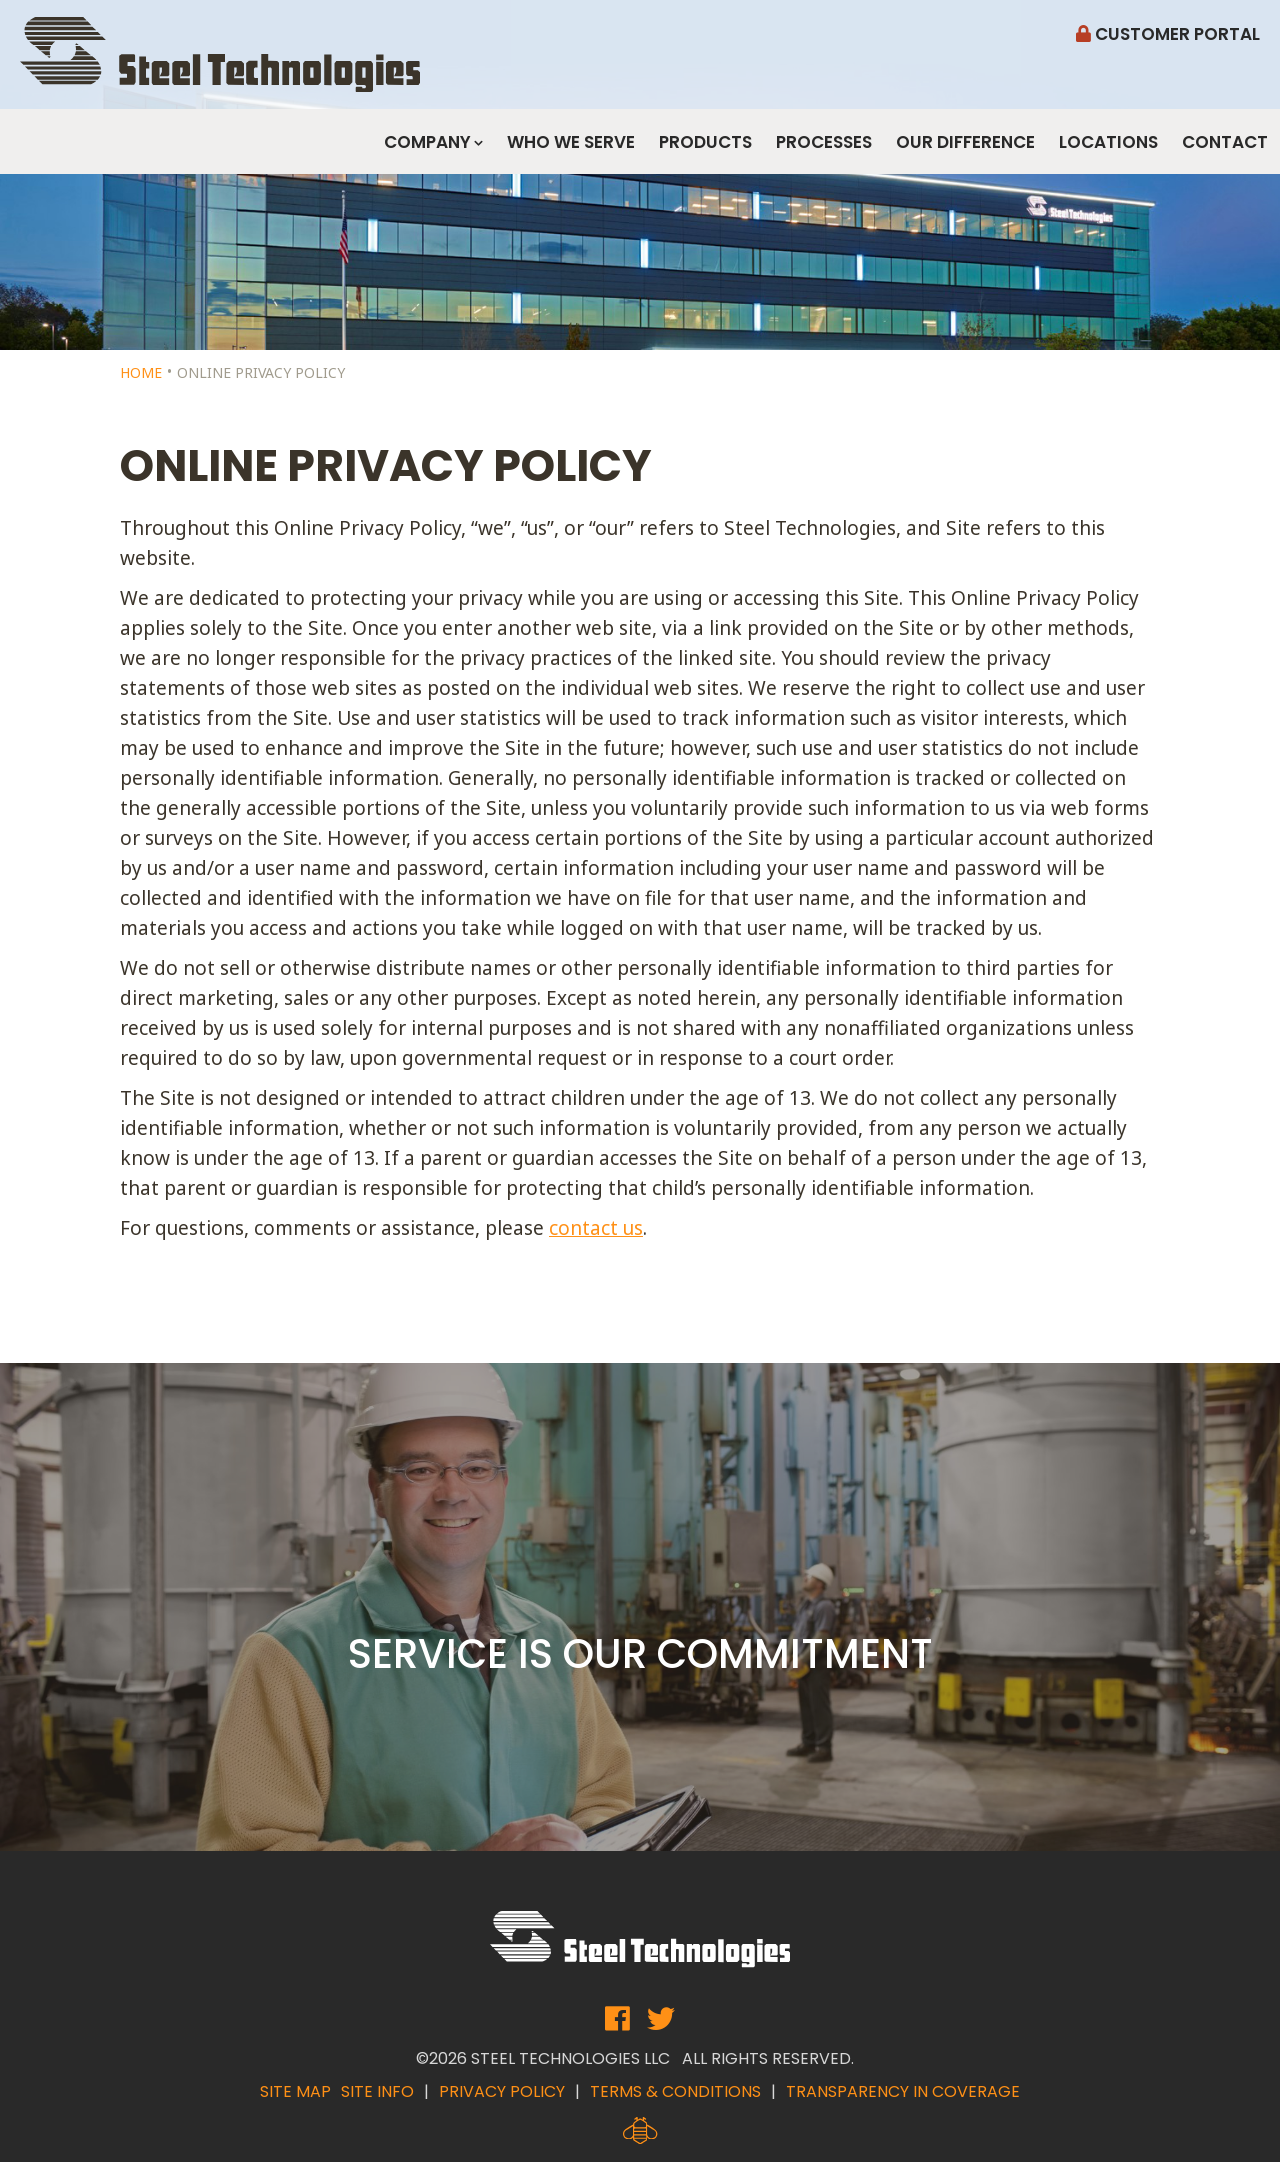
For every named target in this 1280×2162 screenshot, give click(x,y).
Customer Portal (1168, 34)
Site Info (377, 2091)
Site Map (295, 2091)
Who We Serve (571, 142)
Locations (1108, 142)
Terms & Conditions (675, 2091)
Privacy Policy (502, 2091)
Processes (824, 142)
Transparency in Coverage (903, 2091)
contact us (596, 1228)
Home (141, 372)
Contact (1225, 142)
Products (705, 142)
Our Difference (965, 142)
